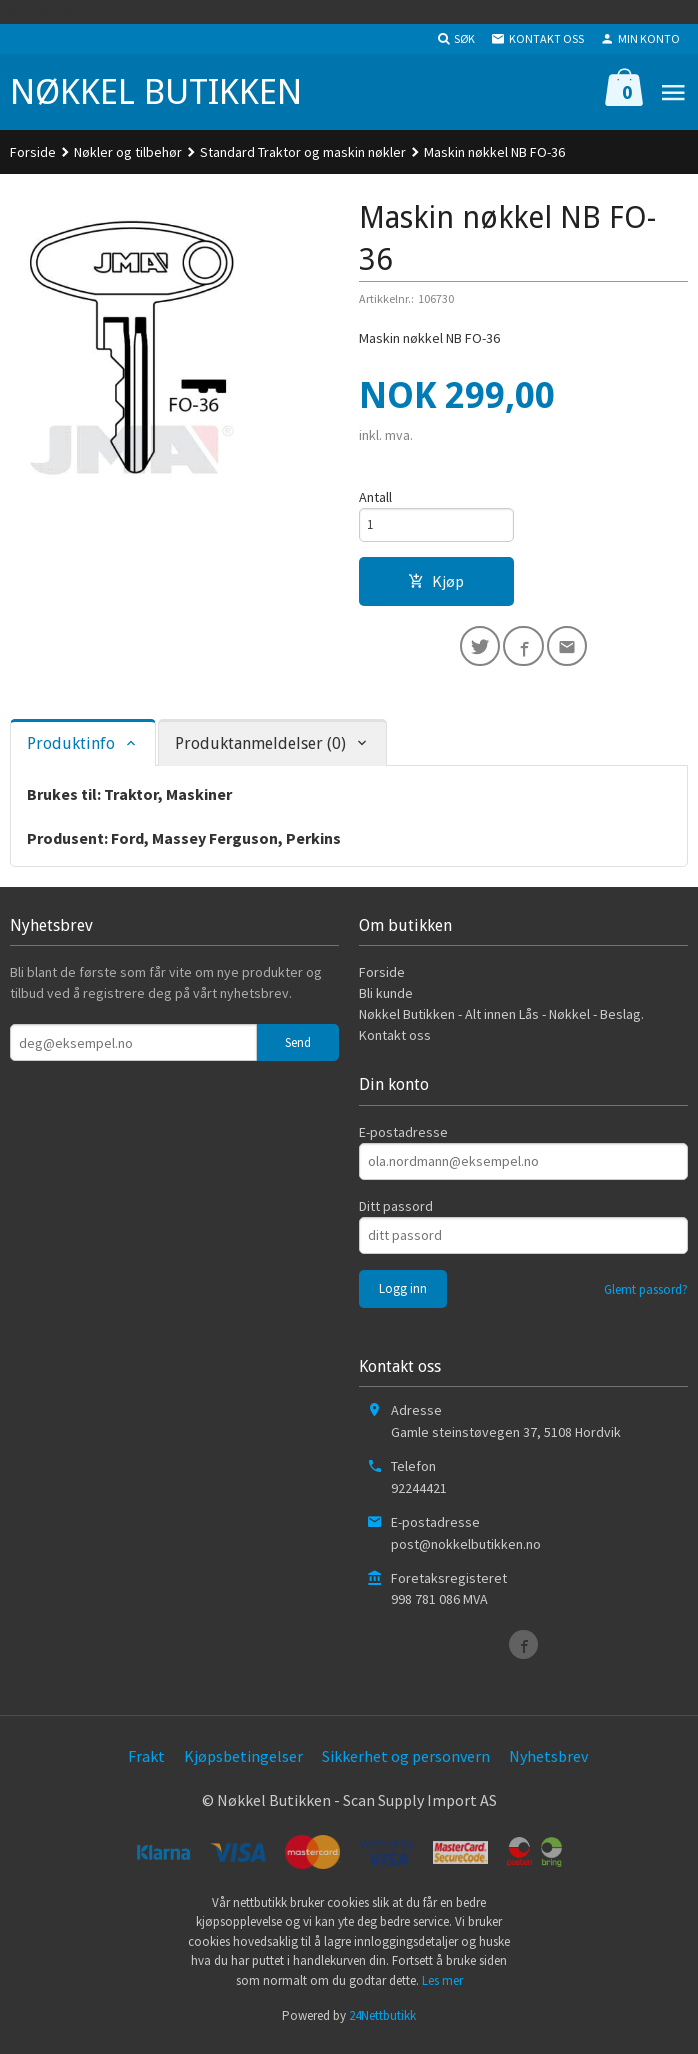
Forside (33, 152)
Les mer (442, 1988)
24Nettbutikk (382, 2023)
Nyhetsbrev (548, 1764)
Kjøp (436, 585)
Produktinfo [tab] (71, 751)
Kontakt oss (395, 1044)
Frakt (146, 1764)
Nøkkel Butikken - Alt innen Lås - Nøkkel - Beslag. (501, 1023)
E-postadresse (403, 1140)
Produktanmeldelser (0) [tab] (260, 751)
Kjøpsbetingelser (243, 1764)
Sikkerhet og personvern (406, 1764)
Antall (375, 497)
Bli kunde (386, 1002)
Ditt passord (396, 1214)
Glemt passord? (646, 1297)
